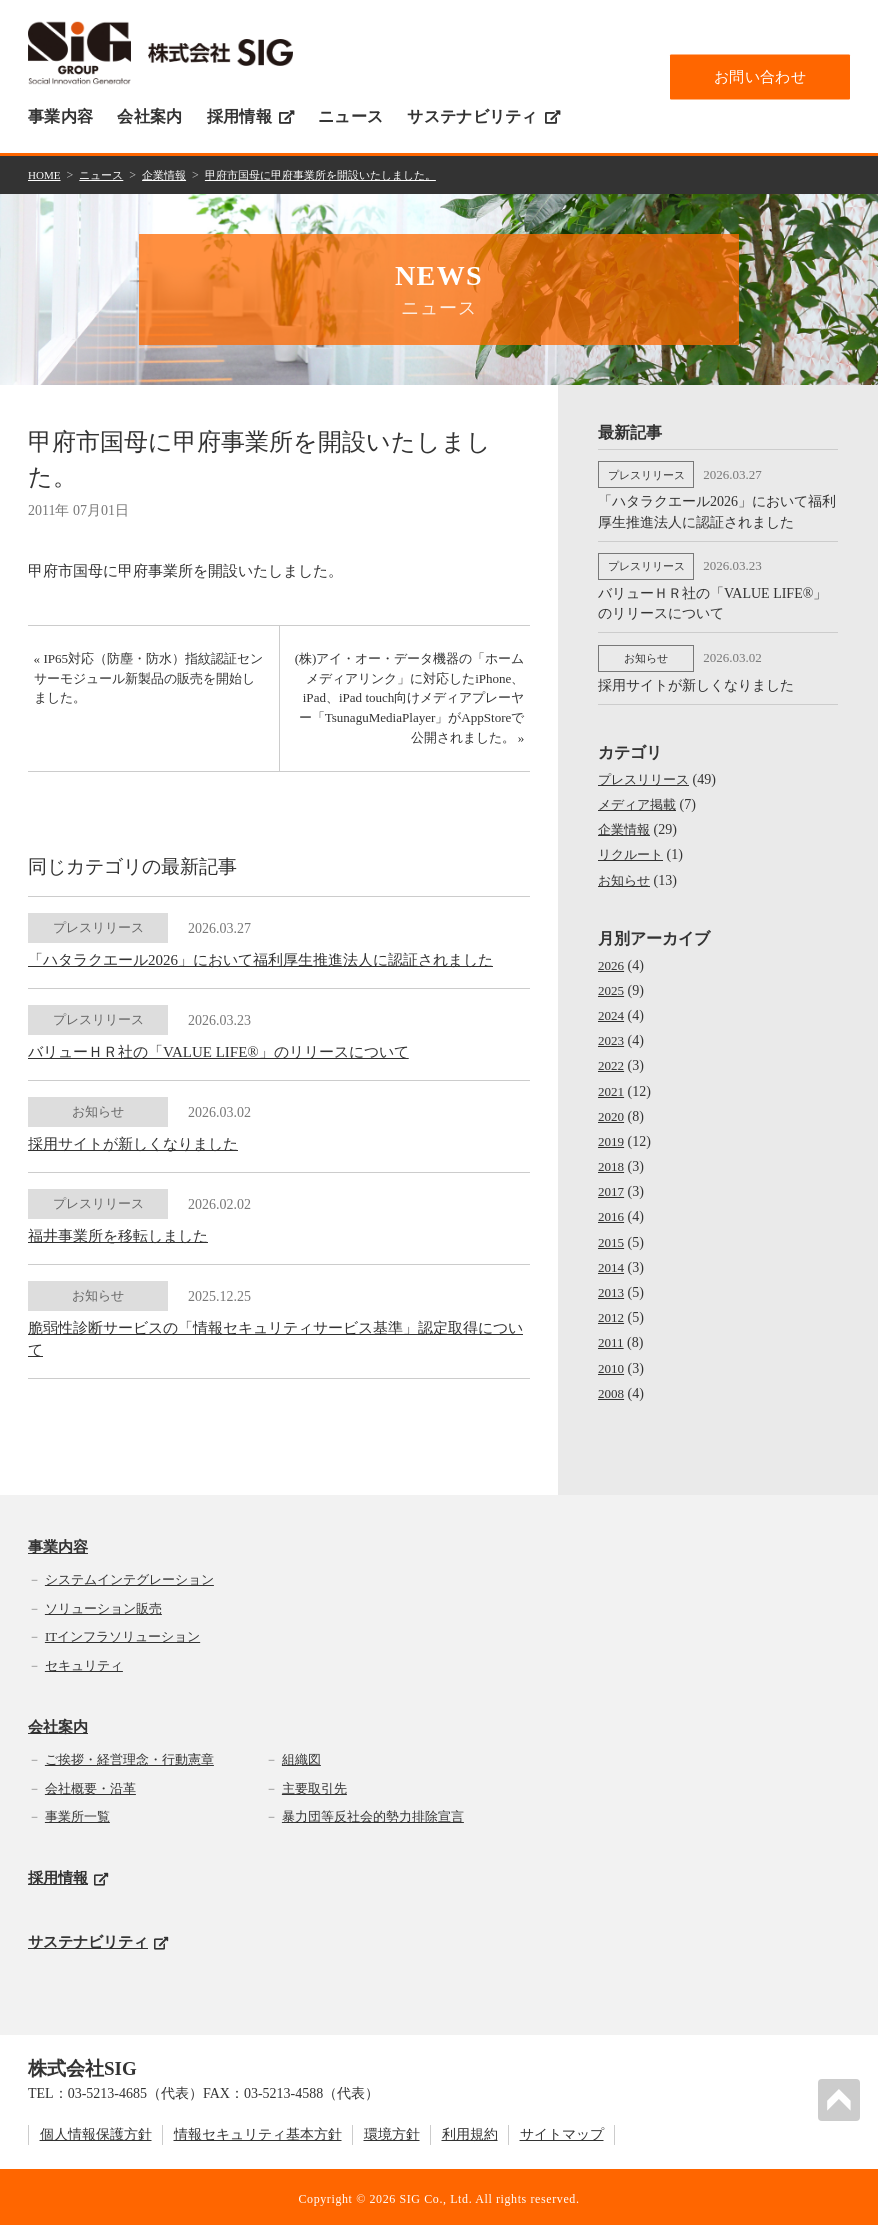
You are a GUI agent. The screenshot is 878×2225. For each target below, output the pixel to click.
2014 (612, 1259)
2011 (611, 1335)
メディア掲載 (640, 796)
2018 (612, 1158)
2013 (612, 1284)
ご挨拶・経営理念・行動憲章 (129, 1755)
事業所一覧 (77, 1812)
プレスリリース (647, 771)
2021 (612, 1083)
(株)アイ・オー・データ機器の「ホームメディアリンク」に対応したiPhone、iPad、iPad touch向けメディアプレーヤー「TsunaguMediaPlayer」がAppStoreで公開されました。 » (412, 704)
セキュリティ (84, 1661)
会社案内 (149, 116)
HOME (45, 174)
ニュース (350, 116)
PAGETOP (842, 2097)
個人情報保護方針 (96, 2131)
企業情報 (173, 174)
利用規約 (470, 2131)
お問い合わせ (760, 76)
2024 (612, 1007)
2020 (612, 1108)
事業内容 (60, 116)
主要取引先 (314, 1784)
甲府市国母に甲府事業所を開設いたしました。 (342, 174)
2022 (612, 1057)
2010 (612, 1360)
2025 (612, 982)
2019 (612, 1133)
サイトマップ (562, 2131)
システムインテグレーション (129, 1575)
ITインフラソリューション (122, 1632)
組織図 (301, 1755)
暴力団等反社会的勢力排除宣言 (373, 1812)
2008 (612, 1385)
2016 (612, 1209)
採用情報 (250, 116)
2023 (612, 1032)
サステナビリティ (483, 116)
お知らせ (626, 872)
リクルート (633, 847)
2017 (612, 1183)
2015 (612, 1234)
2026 (612, 957)
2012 (612, 1309)
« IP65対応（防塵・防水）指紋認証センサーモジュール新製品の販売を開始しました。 (144, 683)
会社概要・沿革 (90, 1784)
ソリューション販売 (103, 1604)
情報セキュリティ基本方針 (258, 2131)
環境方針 (392, 2131)
